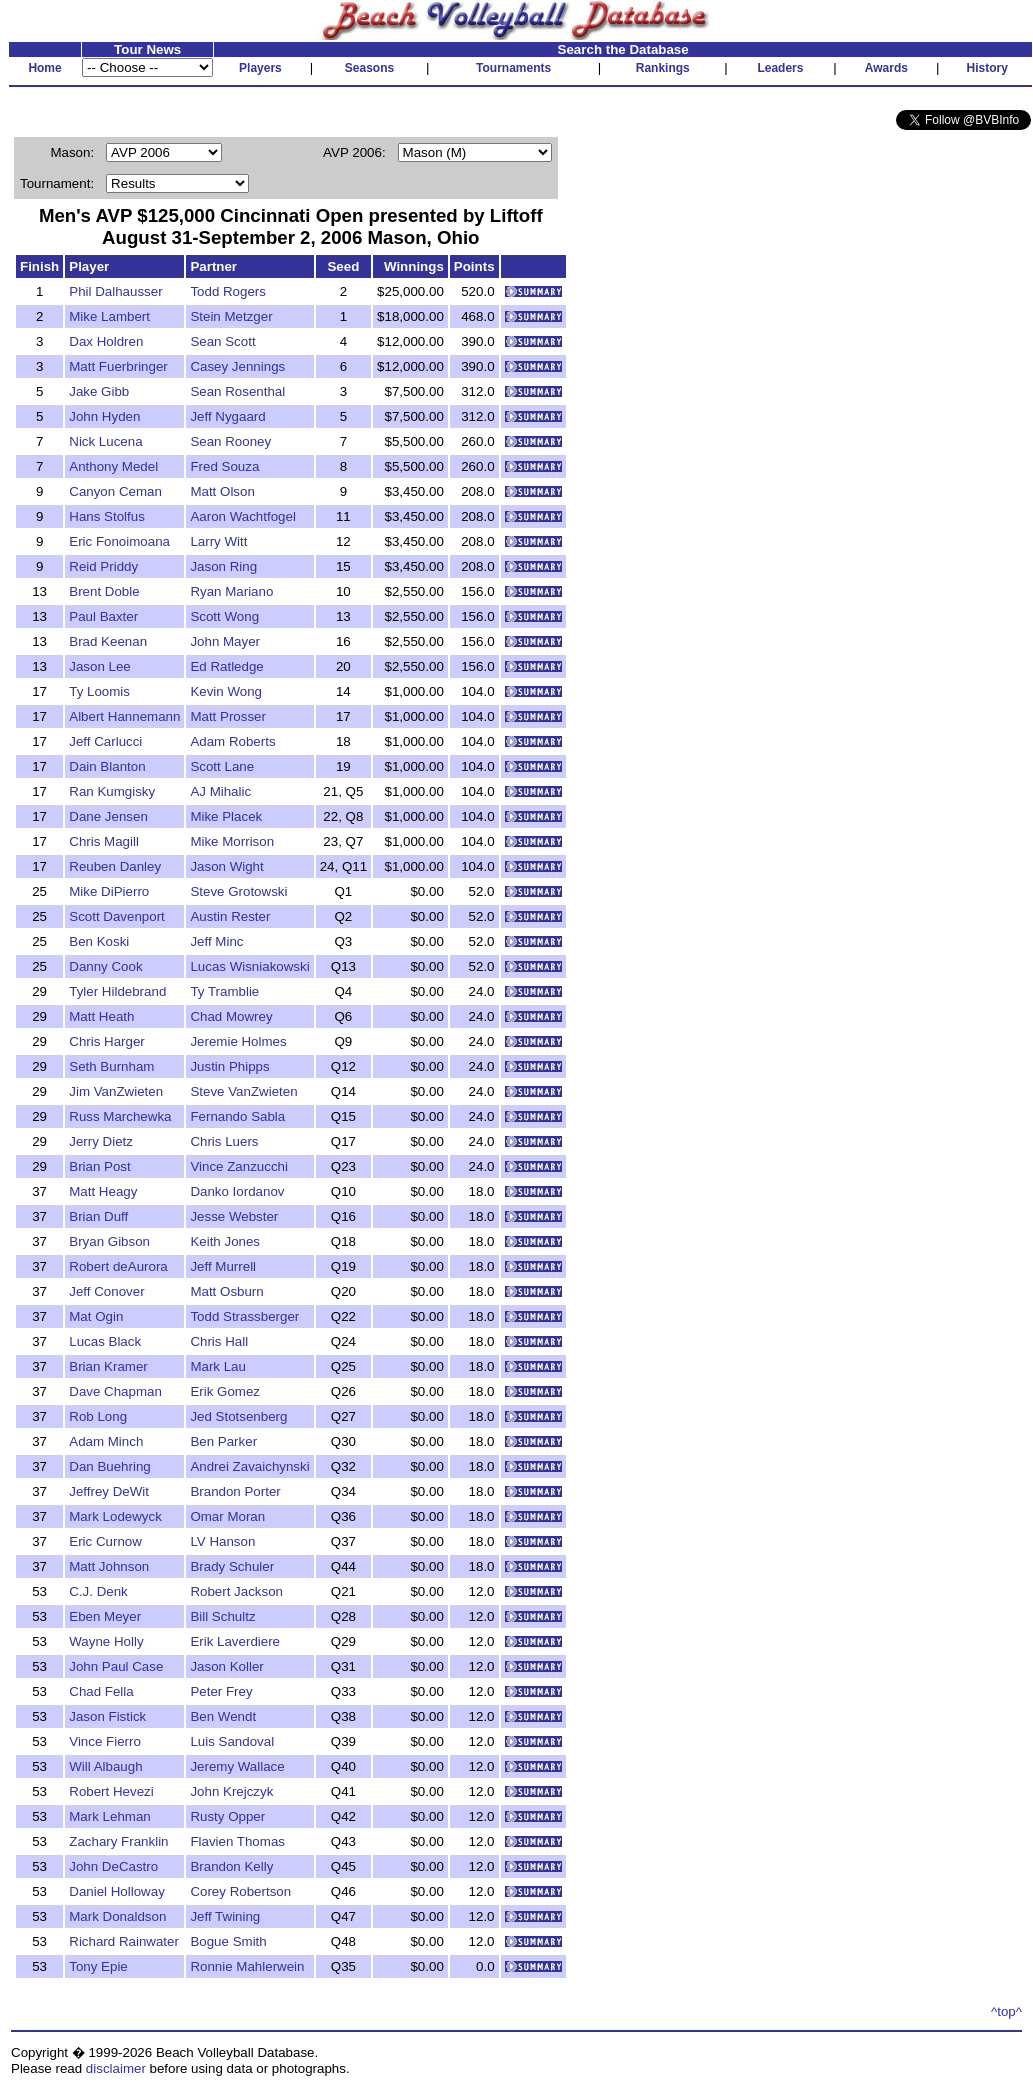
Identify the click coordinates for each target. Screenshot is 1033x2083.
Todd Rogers (228, 291)
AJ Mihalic (220, 791)
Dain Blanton (107, 766)
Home (44, 68)
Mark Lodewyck (115, 1516)
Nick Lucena (105, 441)
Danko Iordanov (237, 1191)
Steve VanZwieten (243, 1091)
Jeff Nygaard (227, 416)
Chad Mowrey (231, 1016)
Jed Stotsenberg (238, 1416)
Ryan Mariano (231, 591)
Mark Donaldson (117, 1916)
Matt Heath (101, 1016)
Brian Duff (98, 1216)
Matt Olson (222, 491)
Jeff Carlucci (105, 741)
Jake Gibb (99, 391)
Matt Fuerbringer (118, 366)
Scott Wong (224, 616)
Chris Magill (104, 841)
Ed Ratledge (226, 666)
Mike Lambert (109, 316)
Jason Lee (100, 666)
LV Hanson (222, 1541)
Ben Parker (223, 1441)
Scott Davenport (117, 916)
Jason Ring (223, 566)
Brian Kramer (108, 1366)
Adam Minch (106, 1441)
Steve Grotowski (238, 891)
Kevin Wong (226, 691)
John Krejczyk (231, 1791)
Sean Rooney (230, 441)
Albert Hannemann (124, 716)
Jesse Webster (234, 1216)
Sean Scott (222, 341)
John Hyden (104, 416)
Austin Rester (230, 916)
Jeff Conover (106, 1291)
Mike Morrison (232, 841)
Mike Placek (226, 816)
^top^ (1006, 2011)
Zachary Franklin (118, 1841)
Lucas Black (105, 1341)
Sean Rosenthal (237, 391)
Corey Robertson (240, 1891)
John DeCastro (113, 1866)
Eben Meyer (105, 1616)
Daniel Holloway (117, 1891)
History (987, 68)
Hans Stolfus (107, 516)
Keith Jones (225, 1241)
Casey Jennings (237, 366)
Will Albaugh (105, 1766)
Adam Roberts (232, 741)
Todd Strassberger (244, 1316)
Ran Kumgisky (112, 791)
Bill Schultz (222, 1616)
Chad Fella (101, 1691)
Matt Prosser (228, 716)
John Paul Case (116, 1666)
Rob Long (98, 1416)
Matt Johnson (109, 1566)
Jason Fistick (107, 1716)
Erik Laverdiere (235, 1641)
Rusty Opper (227, 1816)
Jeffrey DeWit (109, 1491)
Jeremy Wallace (237, 1766)
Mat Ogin (96, 1316)
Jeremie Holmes (238, 1041)
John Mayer (225, 641)
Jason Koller (226, 1666)
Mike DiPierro (109, 891)
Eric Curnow (105, 1541)
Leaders (780, 68)
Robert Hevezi (111, 1791)
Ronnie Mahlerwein (247, 1966)
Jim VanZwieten (116, 1091)
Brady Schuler (232, 1566)
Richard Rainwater (124, 1941)
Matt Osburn (226, 1291)
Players (260, 68)
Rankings (663, 68)
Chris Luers (224, 1141)
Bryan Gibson (109, 1241)
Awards (886, 68)
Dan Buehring (110, 1466)
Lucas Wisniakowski (249, 966)
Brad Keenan (108, 641)
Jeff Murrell (223, 1266)
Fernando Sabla (237, 1116)
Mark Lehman (110, 1816)
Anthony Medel (113, 466)
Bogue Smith (228, 1941)
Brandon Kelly (231, 1866)
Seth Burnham (111, 1066)
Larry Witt (218, 541)
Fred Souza (224, 466)
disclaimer (116, 2068)
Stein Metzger (231, 316)
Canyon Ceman (115, 491)
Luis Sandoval (232, 1741)
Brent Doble (104, 591)
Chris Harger (107, 1041)
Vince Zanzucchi (239, 1166)
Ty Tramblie (224, 991)
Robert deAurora (118, 1266)
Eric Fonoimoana (119, 541)
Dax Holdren (106, 341)
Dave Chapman (115, 1391)
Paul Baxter (103, 616)
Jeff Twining (225, 1916)
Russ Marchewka (120, 1116)
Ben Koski (99, 941)
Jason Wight (226, 866)
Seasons (369, 68)
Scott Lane (222, 766)
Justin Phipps (229, 1066)
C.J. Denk (98, 1591)
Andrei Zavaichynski (249, 1466)
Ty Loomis (99, 691)
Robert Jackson (236, 1591)
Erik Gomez (225, 1391)
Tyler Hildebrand (117, 991)
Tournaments (513, 68)
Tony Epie (98, 1966)
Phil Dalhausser (115, 291)
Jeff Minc (216, 941)
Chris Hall (219, 1341)
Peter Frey (221, 1691)
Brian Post (100, 1166)
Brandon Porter (235, 1491)
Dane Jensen (108, 816)
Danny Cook (105, 966)
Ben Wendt (223, 1716)
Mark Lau (218, 1366)
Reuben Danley (115, 866)
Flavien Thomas (237, 1841)
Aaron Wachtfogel (242, 516)
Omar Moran (227, 1516)
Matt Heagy (103, 1191)
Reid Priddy (103, 566)
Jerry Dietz (101, 1141)
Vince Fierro (105, 1741)
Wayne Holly (106, 1641)
